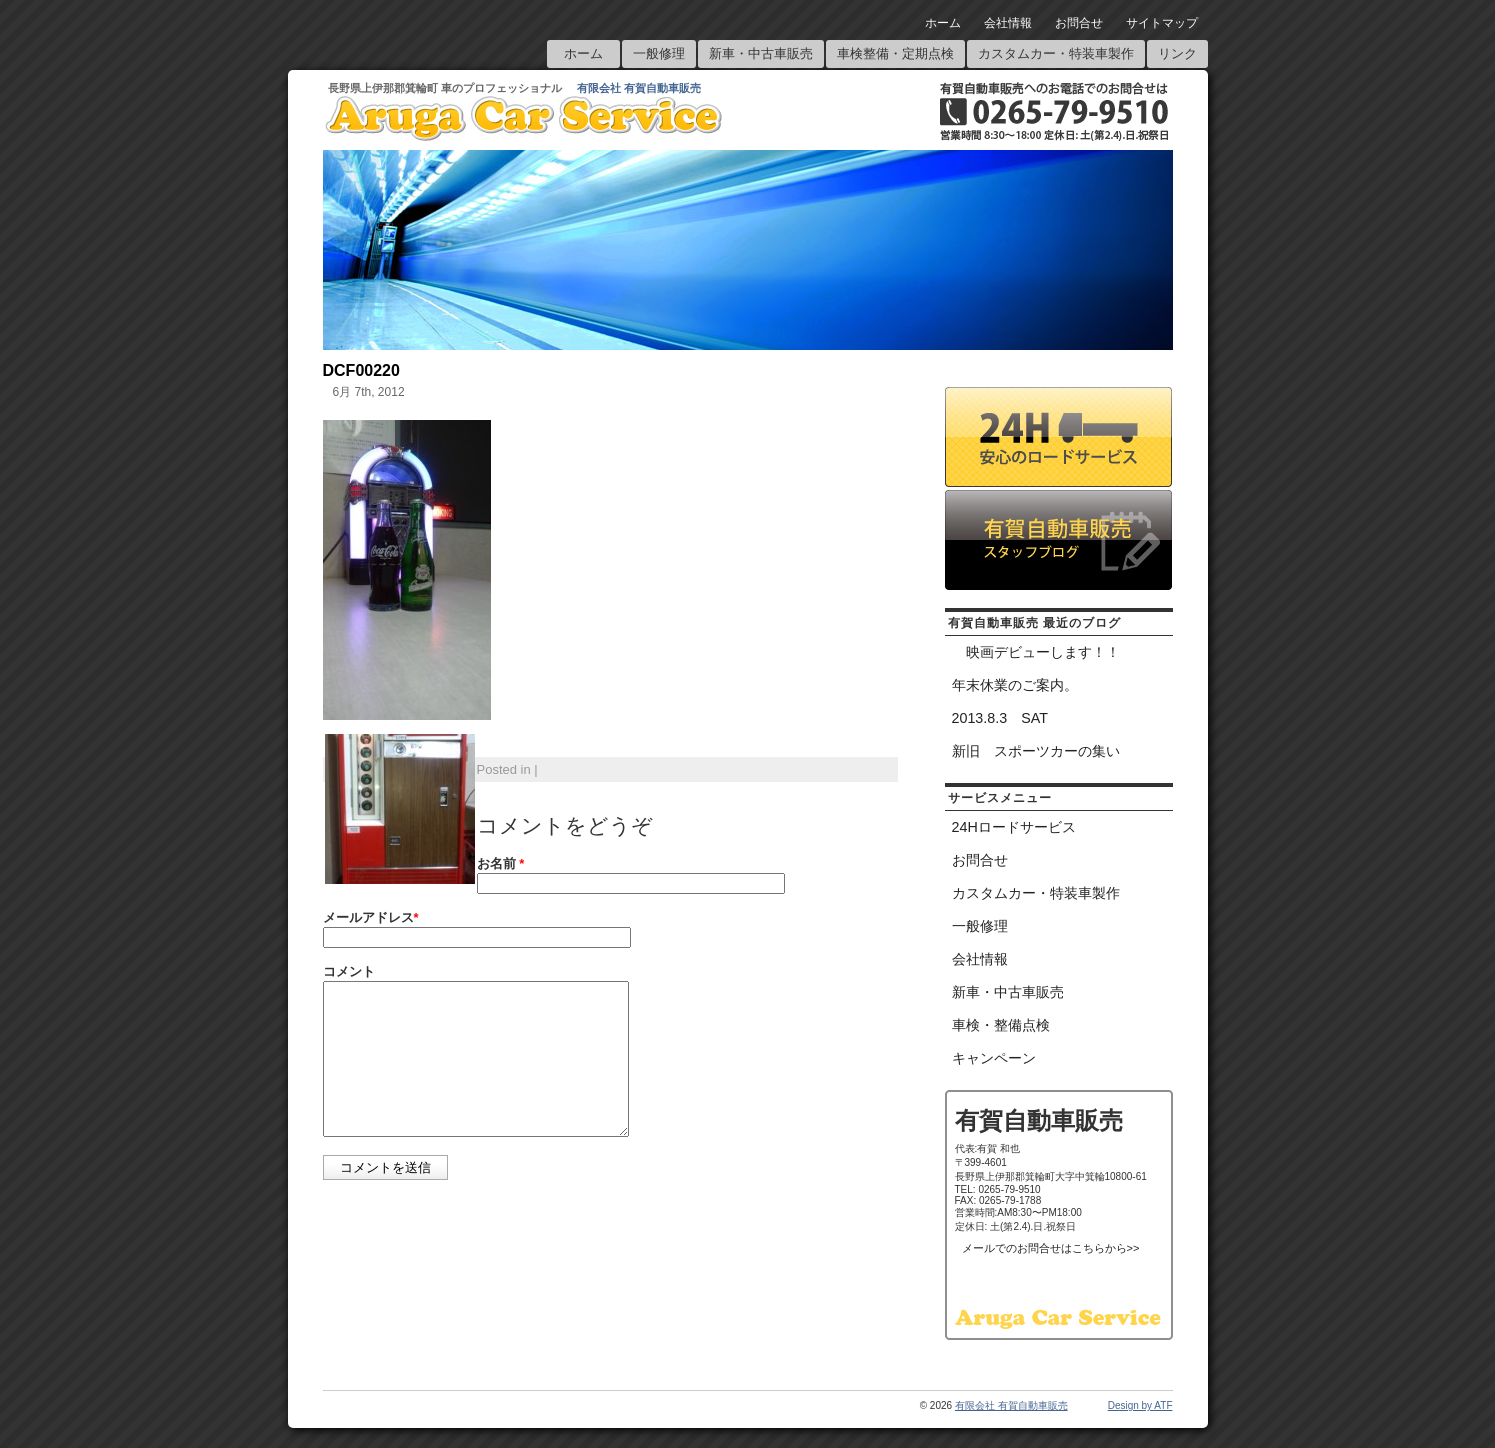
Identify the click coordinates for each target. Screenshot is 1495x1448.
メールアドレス (371, 917)
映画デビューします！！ (1036, 652)
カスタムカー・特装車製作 (1056, 53)
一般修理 (659, 53)
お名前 (501, 863)
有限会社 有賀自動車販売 (639, 88)
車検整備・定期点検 (895, 53)
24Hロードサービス (1014, 827)
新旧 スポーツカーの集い (1036, 751)
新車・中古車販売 (761, 53)
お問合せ (1079, 23)
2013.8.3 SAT (1000, 718)
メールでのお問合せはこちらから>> (1051, 1248)
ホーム (943, 23)
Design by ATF (1140, 1405)
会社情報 (1008, 23)
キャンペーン (994, 1058)
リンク (1177, 53)
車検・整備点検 (1001, 1025)
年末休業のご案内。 (1015, 685)
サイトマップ (1162, 23)
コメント (349, 971)
